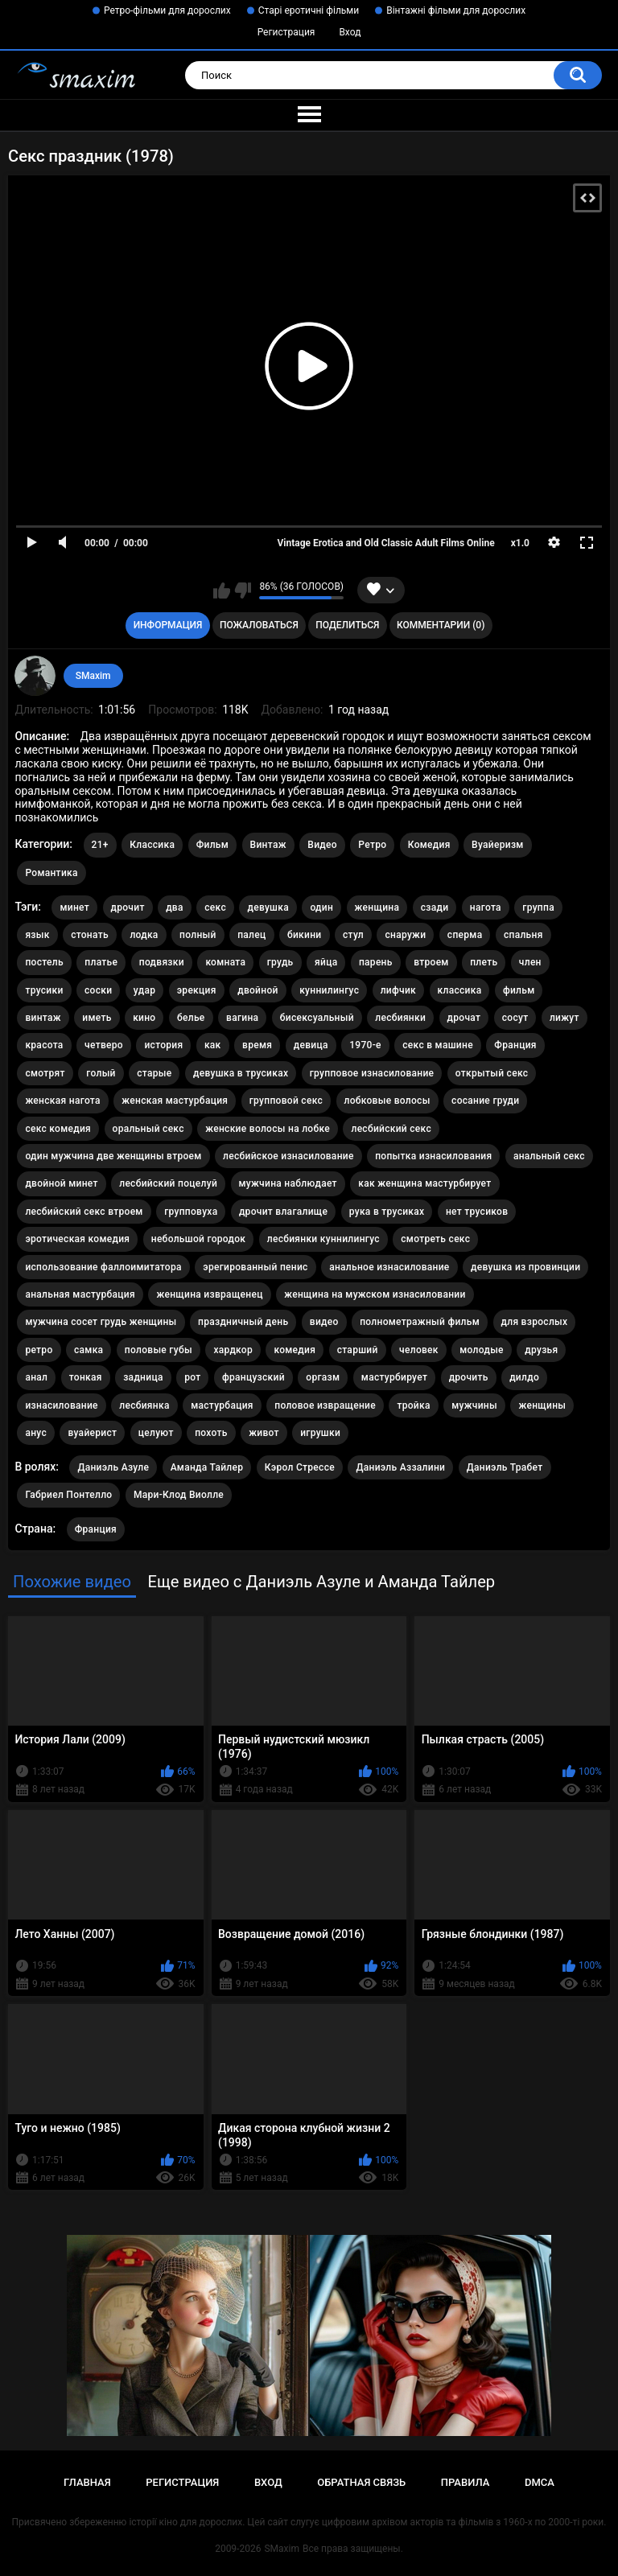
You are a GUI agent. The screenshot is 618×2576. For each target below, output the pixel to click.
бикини (304, 934)
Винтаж (268, 844)
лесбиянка (144, 1405)
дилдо (524, 1377)
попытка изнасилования (433, 1156)
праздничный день (243, 1321)
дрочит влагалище (283, 1211)
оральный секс (148, 1128)
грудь (280, 962)
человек (419, 1350)
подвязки (161, 962)
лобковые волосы (387, 1100)
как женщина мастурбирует (424, 1183)
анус (36, 1432)
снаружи (405, 934)
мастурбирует (394, 1377)
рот (192, 1377)
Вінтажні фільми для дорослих (455, 10)
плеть (483, 962)
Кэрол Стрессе (300, 1467)
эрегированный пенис (255, 1267)
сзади (435, 907)
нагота (485, 907)
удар (144, 990)
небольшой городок (198, 1239)
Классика (152, 844)
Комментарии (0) (440, 625)
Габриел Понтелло (68, 1494)
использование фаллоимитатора (103, 1267)
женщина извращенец (209, 1294)
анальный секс (549, 1156)
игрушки (320, 1432)
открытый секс (492, 1073)
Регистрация (286, 32)
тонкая (85, 1377)
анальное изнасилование (389, 1267)
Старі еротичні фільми (308, 10)
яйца (326, 962)
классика (460, 990)
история (163, 1045)
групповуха (190, 1211)
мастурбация (222, 1405)
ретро (38, 1350)
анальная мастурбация (80, 1294)
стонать (90, 934)
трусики (44, 990)
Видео (322, 844)
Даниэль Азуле (113, 1467)
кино (144, 1017)
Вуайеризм (498, 844)
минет (74, 907)
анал (36, 1377)
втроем (431, 962)
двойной (257, 990)
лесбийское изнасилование (288, 1156)
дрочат (464, 1017)
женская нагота (62, 1100)
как (212, 1045)
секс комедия (58, 1128)
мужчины (474, 1405)
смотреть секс (435, 1239)
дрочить (468, 1377)
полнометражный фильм (420, 1321)
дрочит (128, 907)
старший (357, 1350)
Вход (349, 32)
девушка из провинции (525, 1267)
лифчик (398, 990)
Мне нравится (221, 590)
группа (538, 907)
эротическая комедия (77, 1239)
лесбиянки (400, 1017)
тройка (413, 1405)
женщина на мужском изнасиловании (374, 1294)
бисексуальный (317, 1017)
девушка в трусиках (240, 1073)
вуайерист (92, 1432)
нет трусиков (477, 1211)
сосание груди (485, 1100)
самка (88, 1350)
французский (253, 1377)
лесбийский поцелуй (168, 1183)
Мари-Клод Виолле (179, 1494)
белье (191, 1017)
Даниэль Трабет (505, 1467)
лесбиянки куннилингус (323, 1239)
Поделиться (347, 625)
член (530, 962)
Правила (465, 2482)
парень (376, 962)
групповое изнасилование (372, 1073)
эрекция (196, 990)
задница (143, 1377)
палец (251, 934)
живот (264, 1432)
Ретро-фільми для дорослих (167, 10)
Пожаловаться (259, 625)
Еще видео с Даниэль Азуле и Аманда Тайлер (321, 1581)
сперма (465, 934)
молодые (481, 1350)
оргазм (323, 1377)
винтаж (42, 1017)
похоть (211, 1432)
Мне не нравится (242, 590)
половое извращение (325, 1405)
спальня (523, 934)
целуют (156, 1432)
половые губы (158, 1350)
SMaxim (93, 675)
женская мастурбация (175, 1100)
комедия (294, 1350)
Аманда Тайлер (207, 1467)
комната (225, 962)
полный (197, 934)
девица (311, 1045)
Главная (87, 2482)
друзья (541, 1350)
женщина (377, 907)
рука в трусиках (387, 1211)
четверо (103, 1045)
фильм (519, 990)
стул (353, 934)
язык (37, 934)
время (257, 1045)
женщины (542, 1405)
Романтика (51, 873)
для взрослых (534, 1321)
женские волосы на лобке (267, 1128)
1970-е (365, 1045)
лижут (564, 1017)
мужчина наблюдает (288, 1183)
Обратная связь (361, 2482)
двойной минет (61, 1183)
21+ (100, 844)
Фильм (212, 844)
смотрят (44, 1073)
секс (215, 907)
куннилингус (329, 990)
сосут (515, 1017)
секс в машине (437, 1045)
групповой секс (286, 1100)
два (174, 907)
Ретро (372, 844)
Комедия (429, 844)
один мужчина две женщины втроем (113, 1156)
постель (44, 962)
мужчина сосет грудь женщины (100, 1321)
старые (154, 1073)
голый (101, 1073)
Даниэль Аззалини (400, 1467)
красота (44, 1045)
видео (324, 1321)
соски (98, 990)
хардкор (233, 1350)
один (321, 907)
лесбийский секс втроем (83, 1211)
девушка (268, 907)
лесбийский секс (391, 1128)
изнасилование (61, 1405)
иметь (96, 1017)
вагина (242, 1017)
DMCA (539, 2482)
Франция (515, 1045)
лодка (144, 934)
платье (100, 962)
